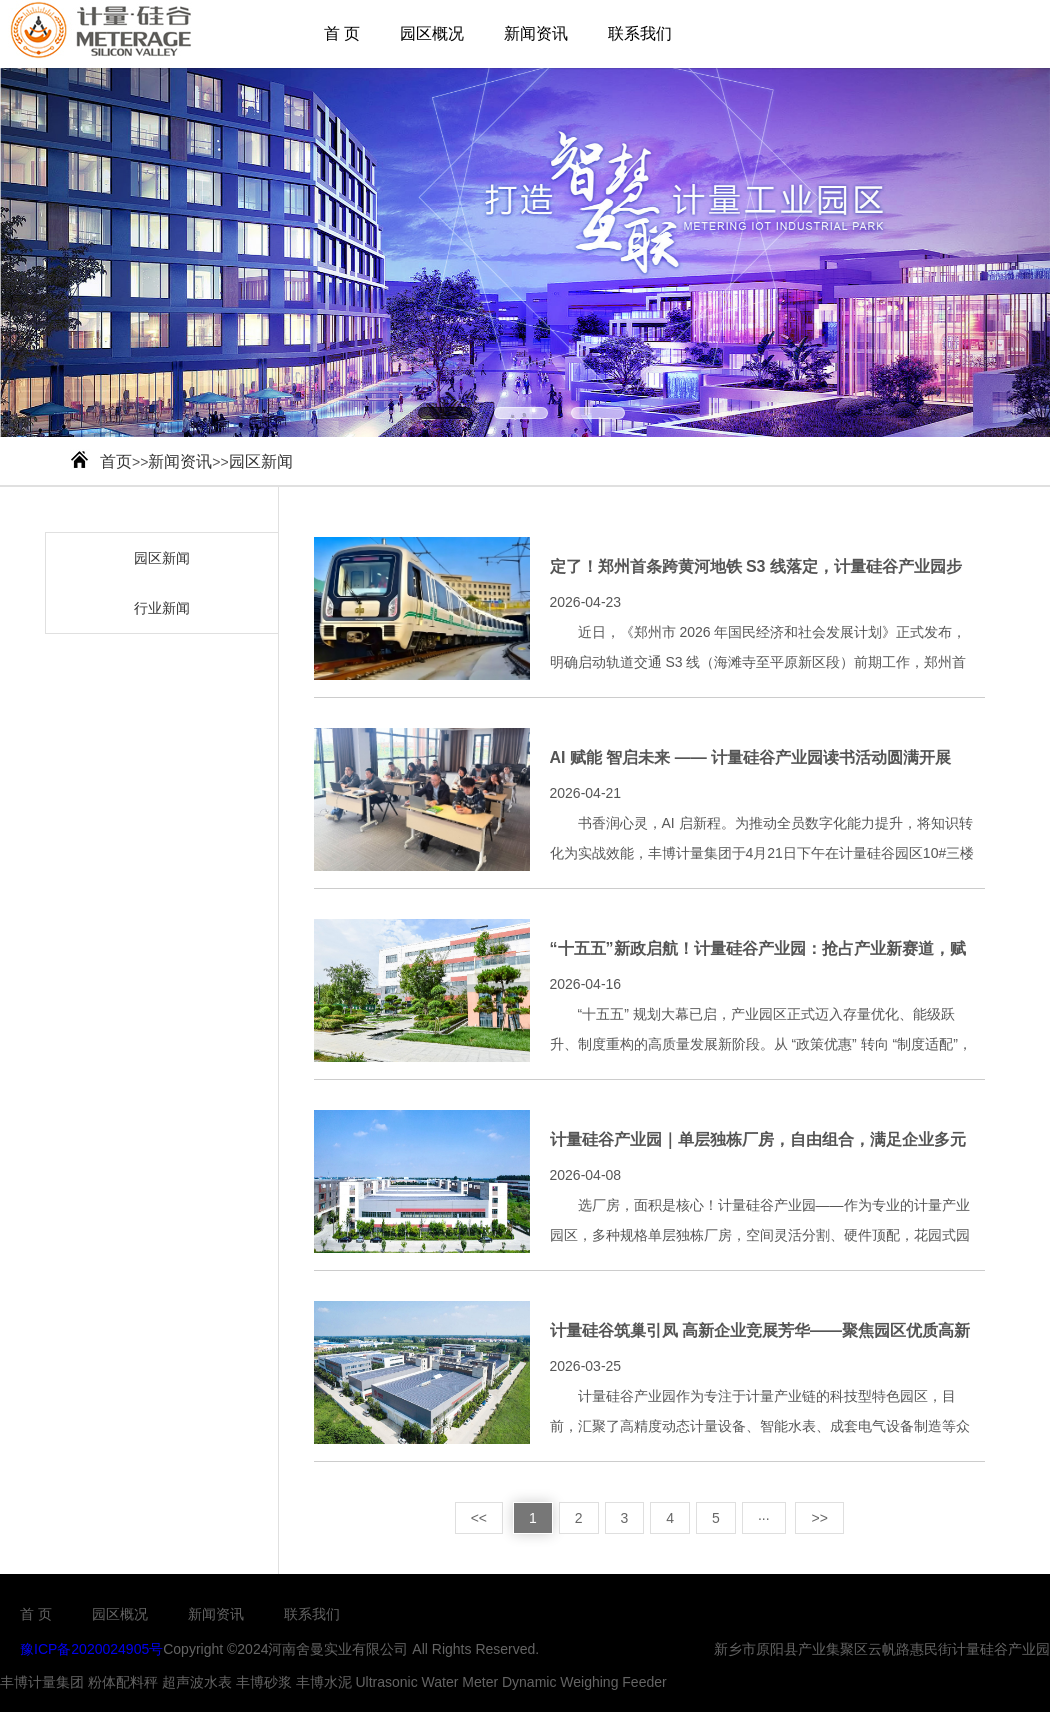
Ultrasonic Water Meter (426, 1682)
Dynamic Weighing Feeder (584, 1682)
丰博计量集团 (42, 1682)
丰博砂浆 (264, 1682)
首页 (116, 461)
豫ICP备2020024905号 (91, 1649)
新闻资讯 (536, 33)
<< (479, 1518)
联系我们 (640, 33)
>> (819, 1518)
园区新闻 (261, 461)
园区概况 (432, 33)
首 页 (342, 33)
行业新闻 (162, 608)
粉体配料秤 (123, 1682)
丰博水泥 (324, 1682)
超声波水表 (197, 1682)
